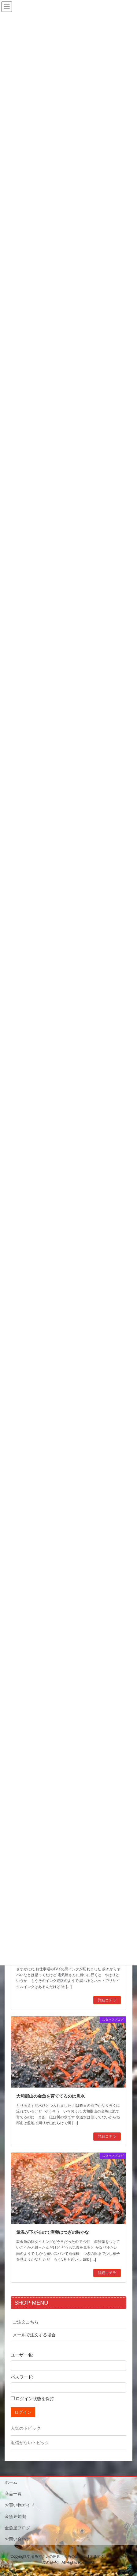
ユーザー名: (22, 2355)
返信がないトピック (30, 2442)
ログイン (22, 2412)
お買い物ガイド (20, 2505)
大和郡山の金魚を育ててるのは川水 (50, 2096)
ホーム (11, 2482)
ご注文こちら (26, 2322)
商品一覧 (13, 2493)
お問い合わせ (17, 2539)
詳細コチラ (107, 2000)
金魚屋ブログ (17, 2527)
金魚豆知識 (15, 2516)
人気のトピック (26, 2428)
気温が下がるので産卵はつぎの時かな (52, 2232)
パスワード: (22, 2377)
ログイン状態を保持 (35, 2398)
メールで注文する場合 (34, 2334)
